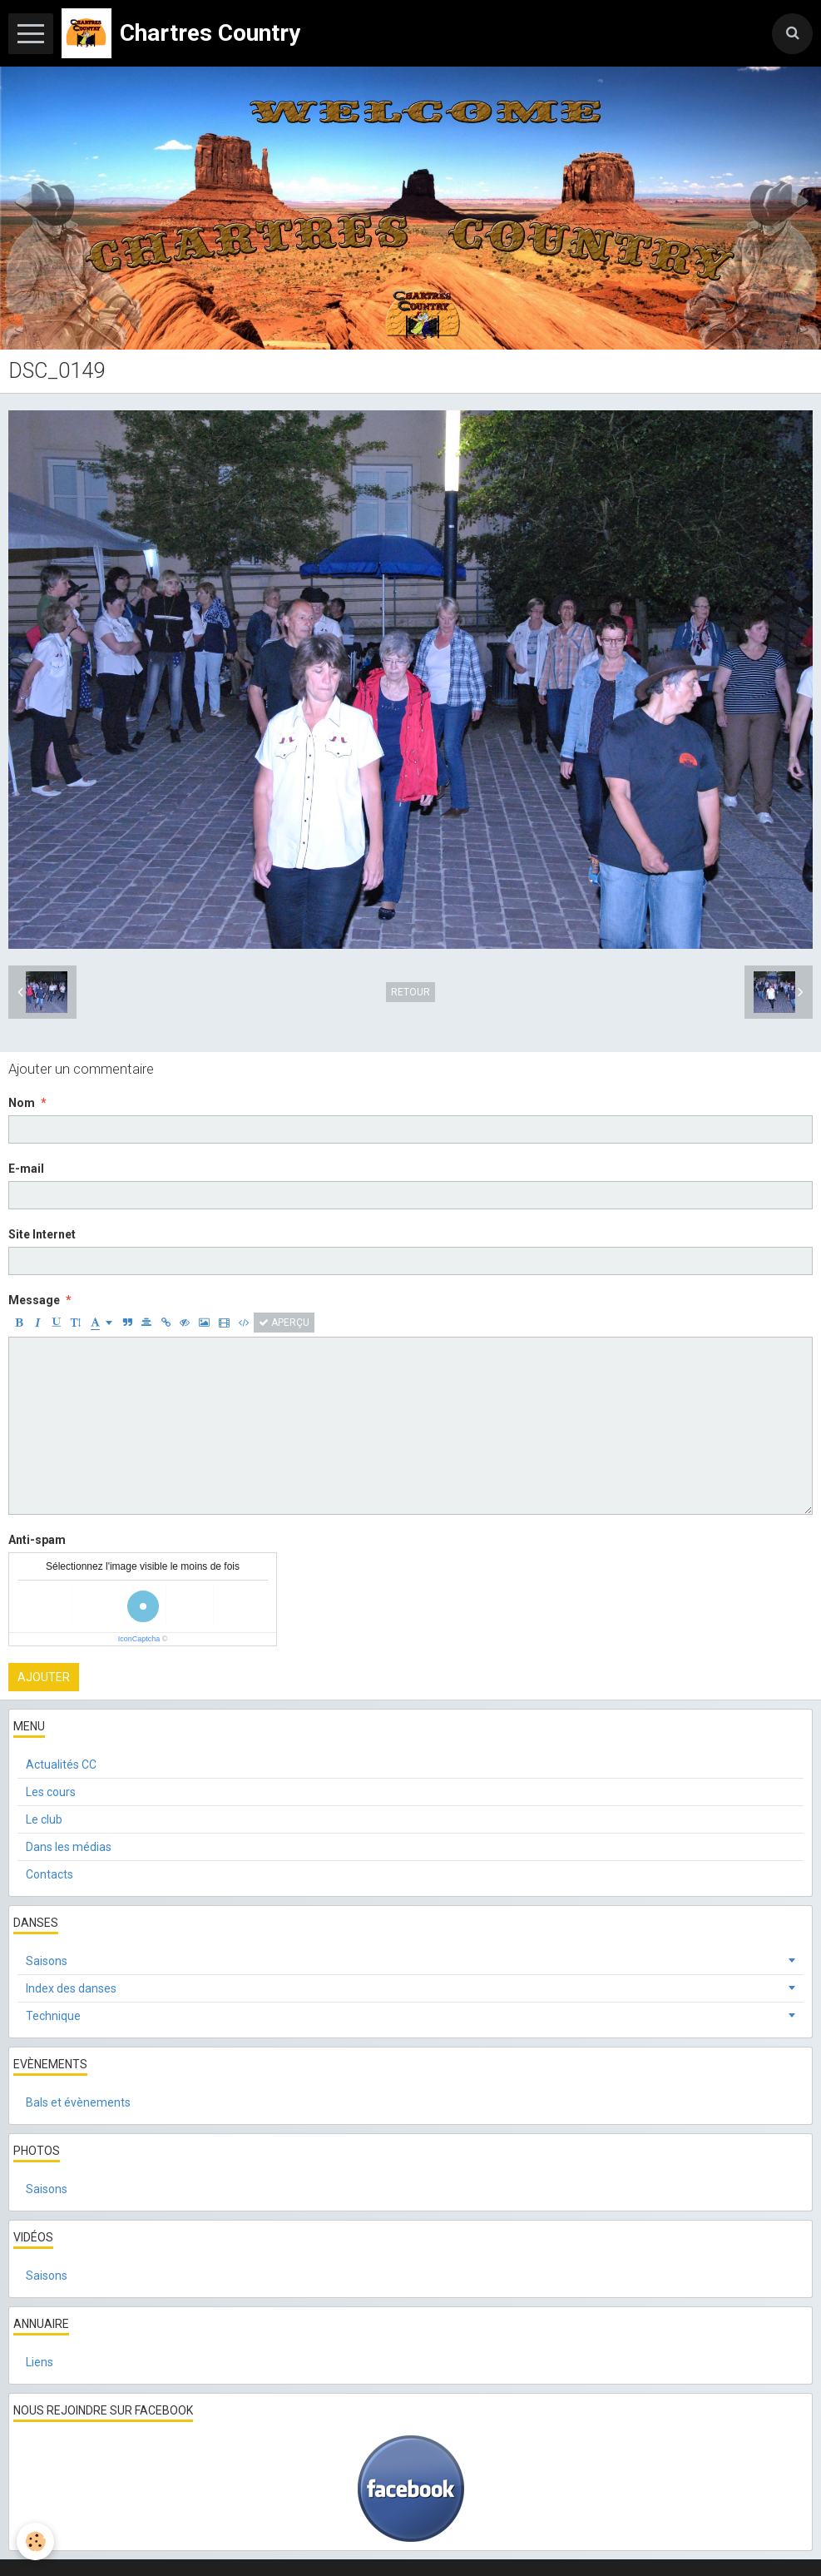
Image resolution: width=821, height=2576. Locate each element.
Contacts (49, 1874)
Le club (44, 1819)
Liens (39, 2362)
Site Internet (42, 1234)
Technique (53, 2016)
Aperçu (284, 1322)
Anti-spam (37, 1539)
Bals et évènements (78, 2102)
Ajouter (43, 1677)
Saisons (46, 1961)
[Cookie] (35, 2541)
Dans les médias (68, 1847)
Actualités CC (61, 1764)
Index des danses (71, 1988)
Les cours (51, 1792)
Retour (410, 992)
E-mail (26, 1168)
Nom (21, 1102)
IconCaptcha (139, 1639)
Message (34, 1300)
